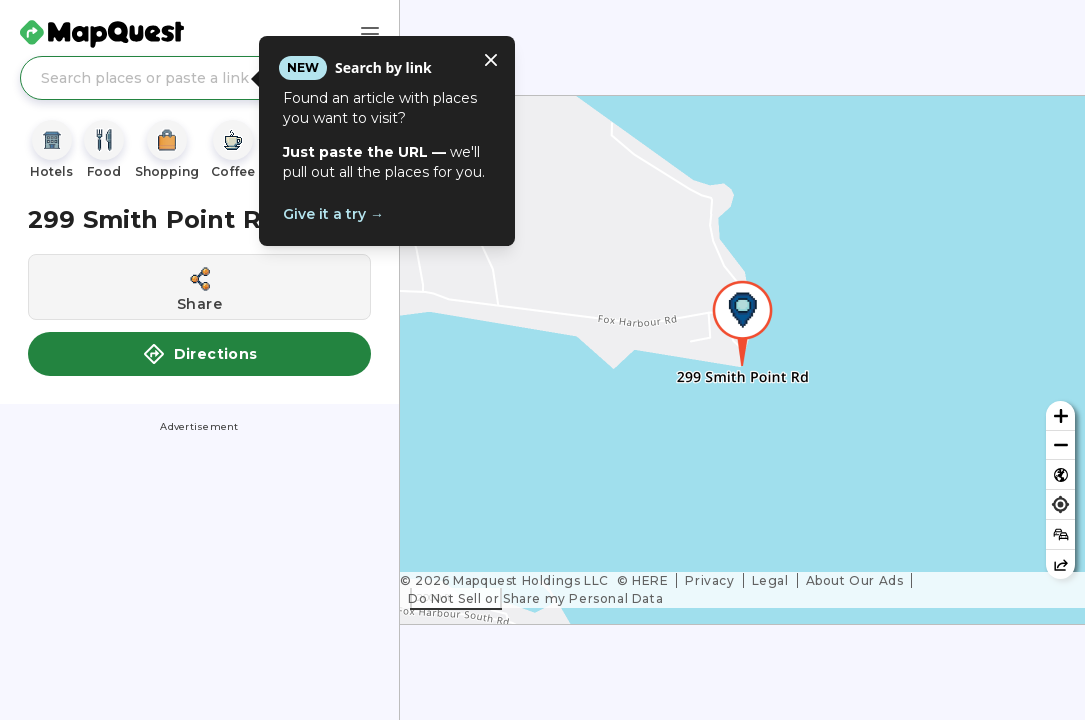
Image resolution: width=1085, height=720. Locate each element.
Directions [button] (200, 354)
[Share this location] (199, 287)
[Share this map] (1060, 564)
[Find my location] (1060, 504)
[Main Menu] (370, 34)
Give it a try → (333, 214)
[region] (742, 360)
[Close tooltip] (491, 60)
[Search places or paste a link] (199, 78)
